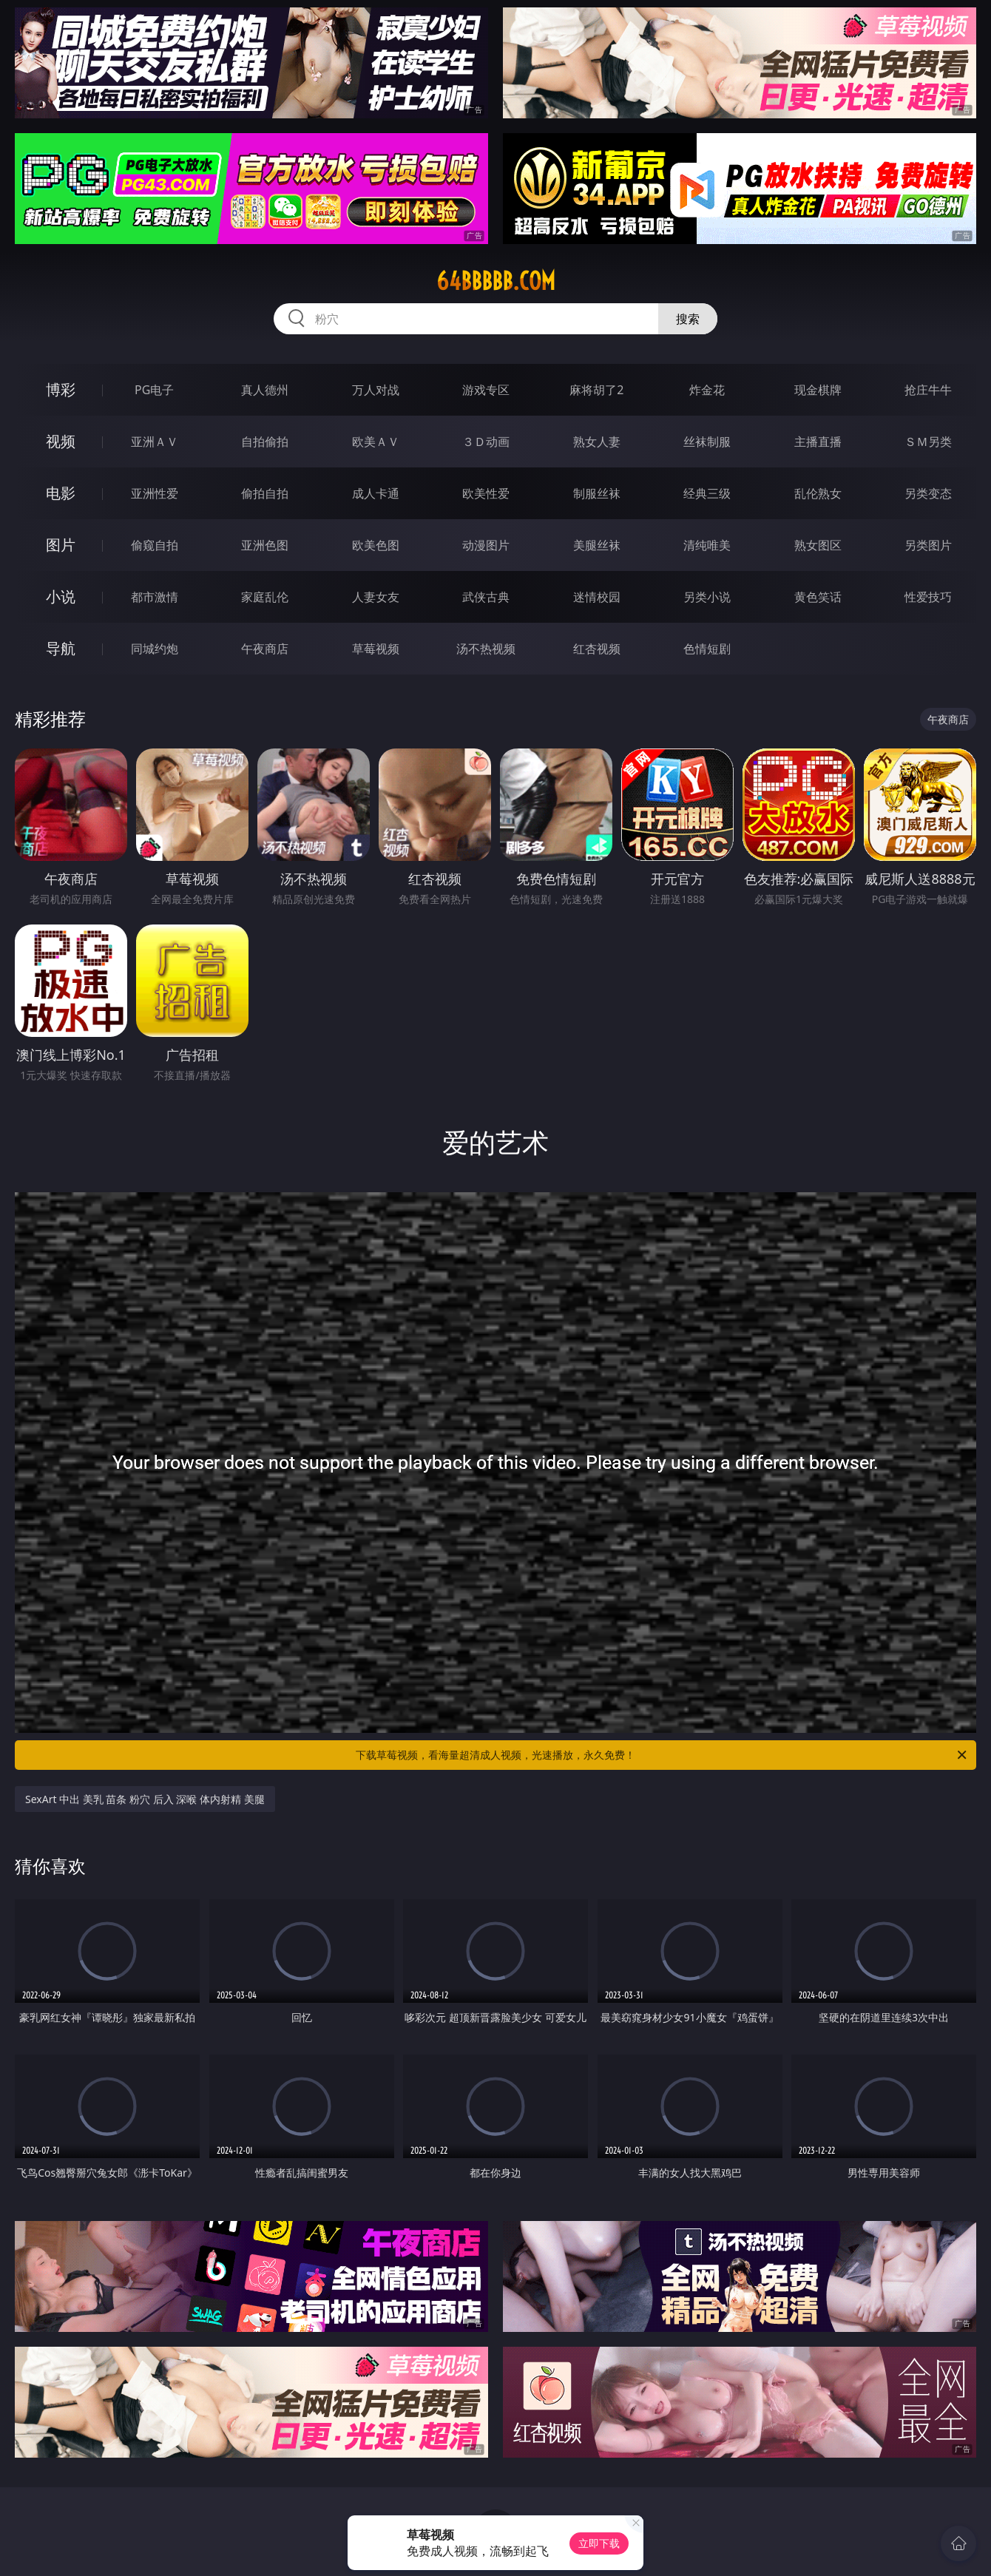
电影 (60, 493)
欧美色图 (375, 545)
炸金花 (707, 390)
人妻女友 (375, 597)
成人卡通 (375, 493)
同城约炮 (154, 648)
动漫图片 (486, 545)
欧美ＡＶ (375, 441)
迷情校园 (596, 597)
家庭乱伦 (264, 597)
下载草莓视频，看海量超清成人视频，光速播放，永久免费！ (662, 1755)
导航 (60, 648)
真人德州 (264, 390)
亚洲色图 (264, 545)
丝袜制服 (707, 441)
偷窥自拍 (154, 545)
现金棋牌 (818, 390)
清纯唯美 (707, 545)
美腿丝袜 (596, 545)
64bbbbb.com (495, 281)
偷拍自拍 (264, 493)
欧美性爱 (486, 493)
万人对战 (375, 390)
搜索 (688, 319)
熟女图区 (818, 545)
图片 (60, 545)
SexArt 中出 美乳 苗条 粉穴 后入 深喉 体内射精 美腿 (145, 1799)
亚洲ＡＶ (154, 441)
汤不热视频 (485, 648)
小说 (60, 596)
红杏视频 (596, 648)
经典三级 (707, 493)
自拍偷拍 (264, 441)
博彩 (60, 389)
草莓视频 (375, 648)
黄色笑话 (818, 597)
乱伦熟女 (818, 493)
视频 (60, 441)
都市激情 (154, 597)
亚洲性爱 (154, 493)
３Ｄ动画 (486, 441)
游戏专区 (486, 390)
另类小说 (707, 597)
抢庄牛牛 (928, 390)
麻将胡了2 (596, 390)
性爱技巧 (928, 597)
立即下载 (599, 2543)
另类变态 (928, 493)
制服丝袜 (596, 493)
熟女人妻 (596, 441)
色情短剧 (707, 648)
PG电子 (154, 390)
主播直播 (818, 441)
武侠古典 (486, 597)
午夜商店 (264, 648)
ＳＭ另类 (928, 441)
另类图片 (928, 545)
